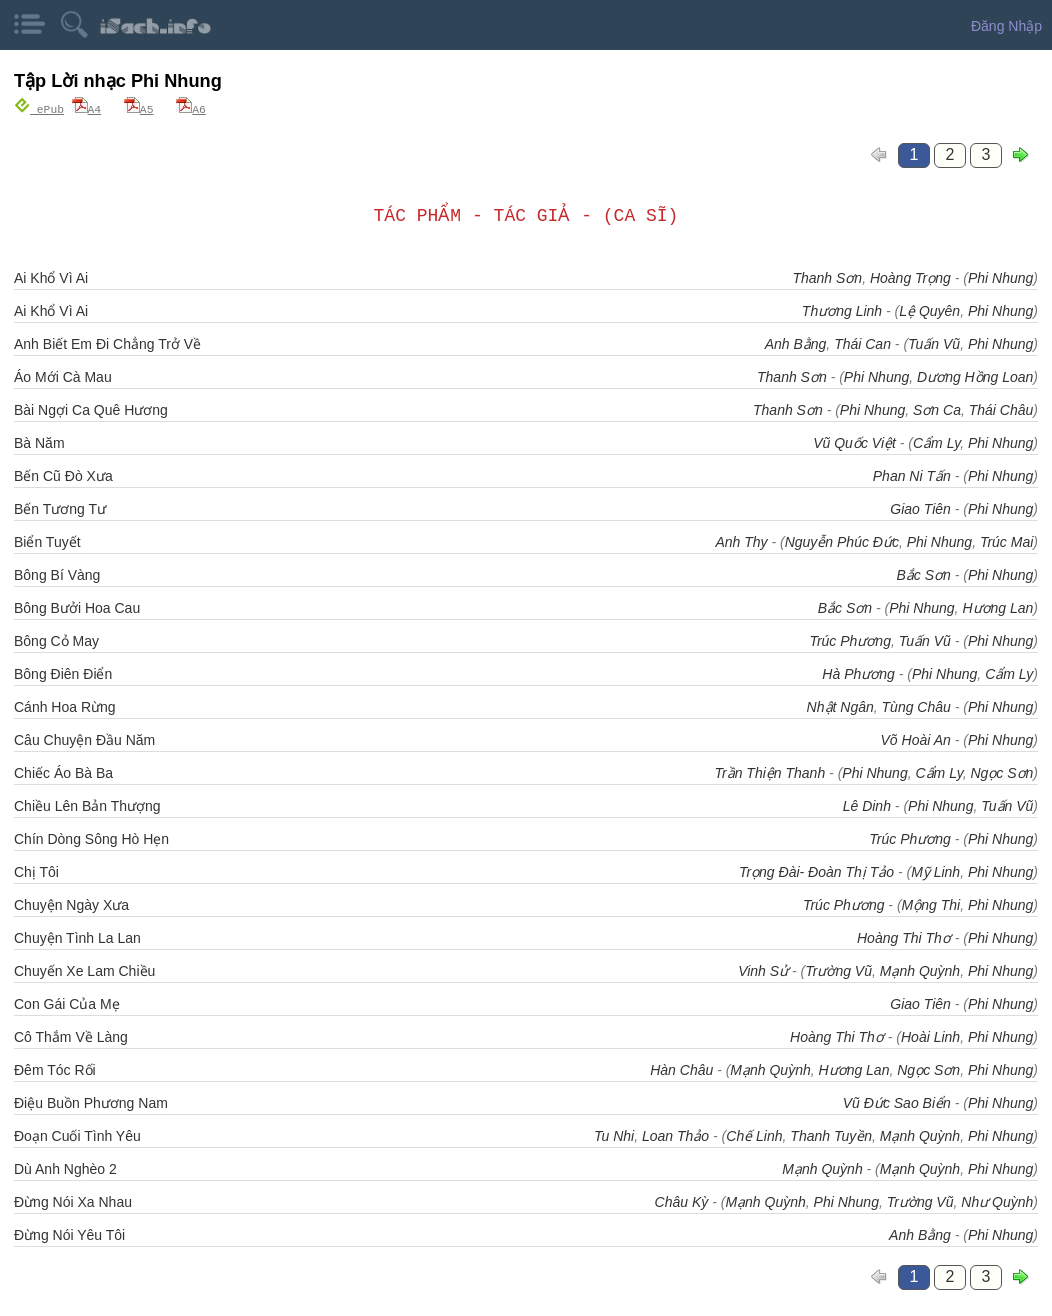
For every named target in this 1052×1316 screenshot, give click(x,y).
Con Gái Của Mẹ (67, 1003)
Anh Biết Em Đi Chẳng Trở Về (107, 343)
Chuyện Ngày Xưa (71, 904)
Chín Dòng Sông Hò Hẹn (91, 838)
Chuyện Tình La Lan (77, 937)
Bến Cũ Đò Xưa (63, 475)
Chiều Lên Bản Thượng (87, 805)
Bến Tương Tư (60, 508)
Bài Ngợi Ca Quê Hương (91, 409)
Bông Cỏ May (56, 640)
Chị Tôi (36, 871)
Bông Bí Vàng (57, 574)
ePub (39, 108)
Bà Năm (39, 442)
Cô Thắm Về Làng (71, 1036)
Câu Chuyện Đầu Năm (84, 739)
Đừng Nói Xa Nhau (73, 1201)
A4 (87, 108)
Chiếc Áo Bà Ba (63, 772)
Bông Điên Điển (63, 673)
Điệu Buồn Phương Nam (91, 1102)
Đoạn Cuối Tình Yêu (77, 1135)
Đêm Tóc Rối (55, 1069)
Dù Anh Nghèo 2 (65, 1168)
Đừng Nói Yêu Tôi (69, 1234)
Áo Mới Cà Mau (63, 376)
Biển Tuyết (47, 541)
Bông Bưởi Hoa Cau (77, 607)
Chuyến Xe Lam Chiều (84, 970)
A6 (191, 108)
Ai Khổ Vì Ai (51, 277)
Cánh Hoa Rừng (65, 706)
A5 (139, 108)
